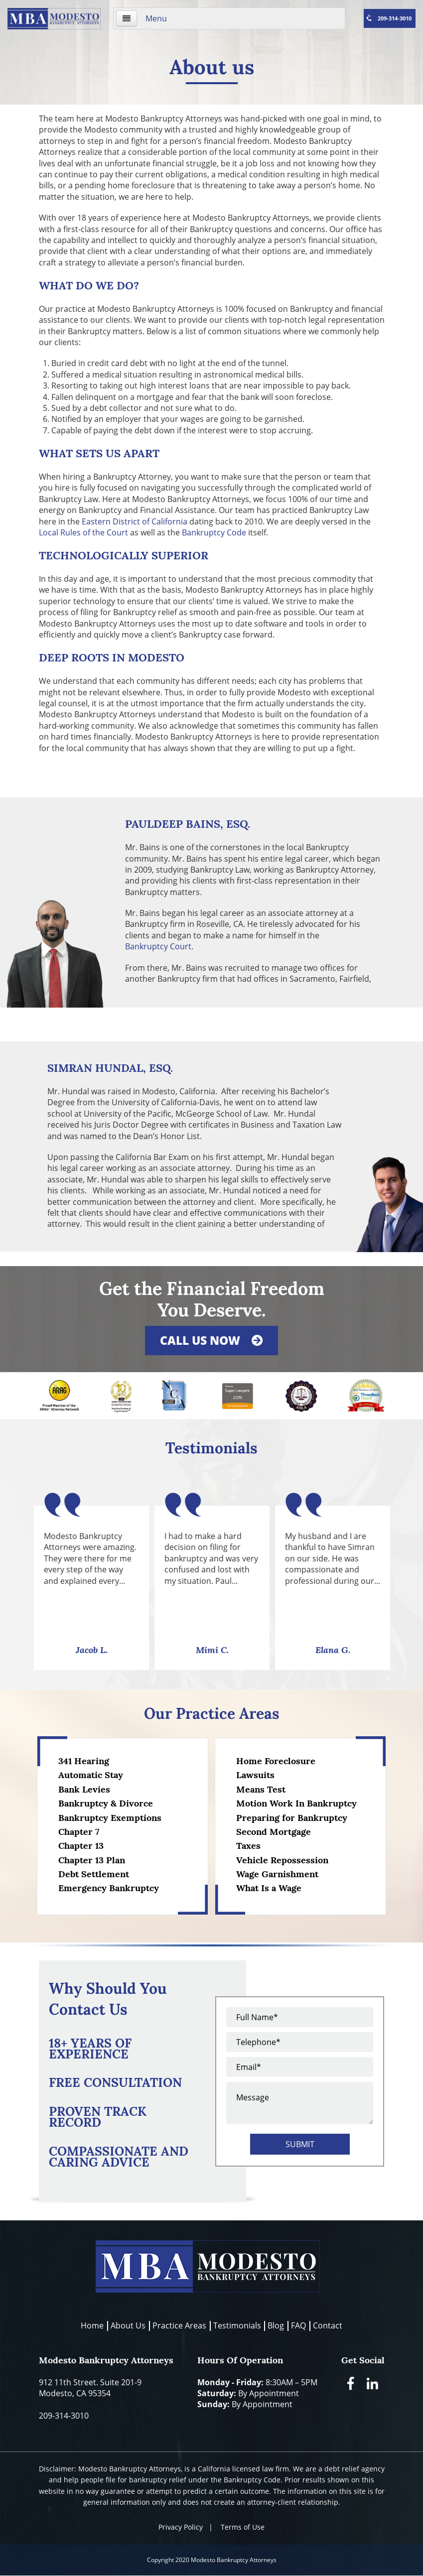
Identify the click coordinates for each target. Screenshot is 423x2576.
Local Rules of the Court (83, 532)
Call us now (211, 1340)
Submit (299, 2144)
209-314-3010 (388, 18)
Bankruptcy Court (158, 946)
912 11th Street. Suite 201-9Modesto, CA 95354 (90, 2388)
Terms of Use (243, 2527)
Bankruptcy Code (214, 532)
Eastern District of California (134, 521)
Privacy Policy (180, 2527)
